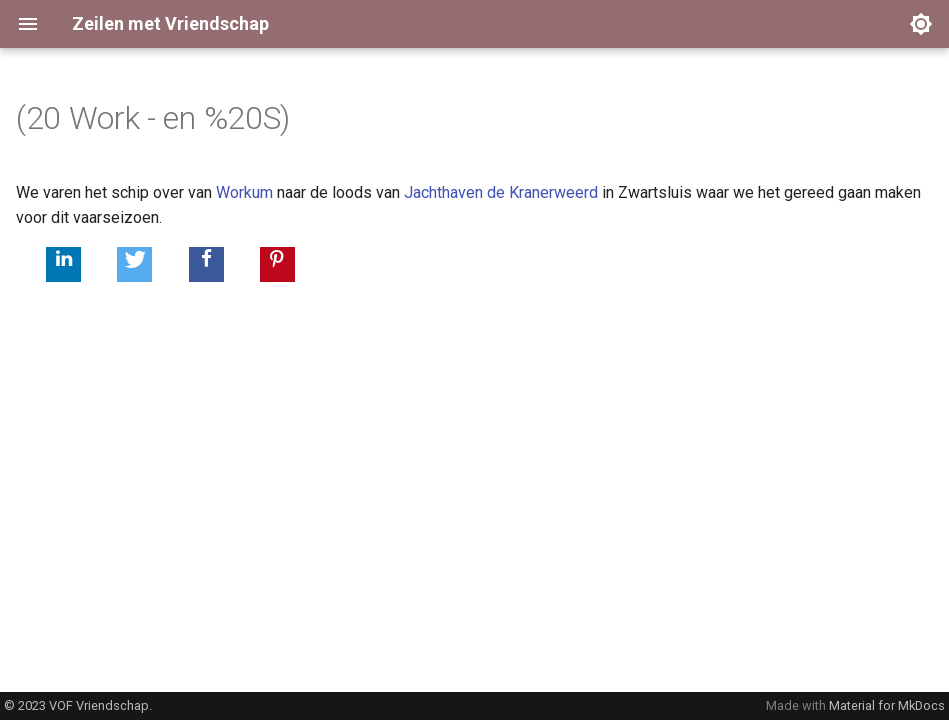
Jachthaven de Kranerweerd (501, 192)
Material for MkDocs (887, 705)
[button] (63, 264)
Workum (244, 192)
